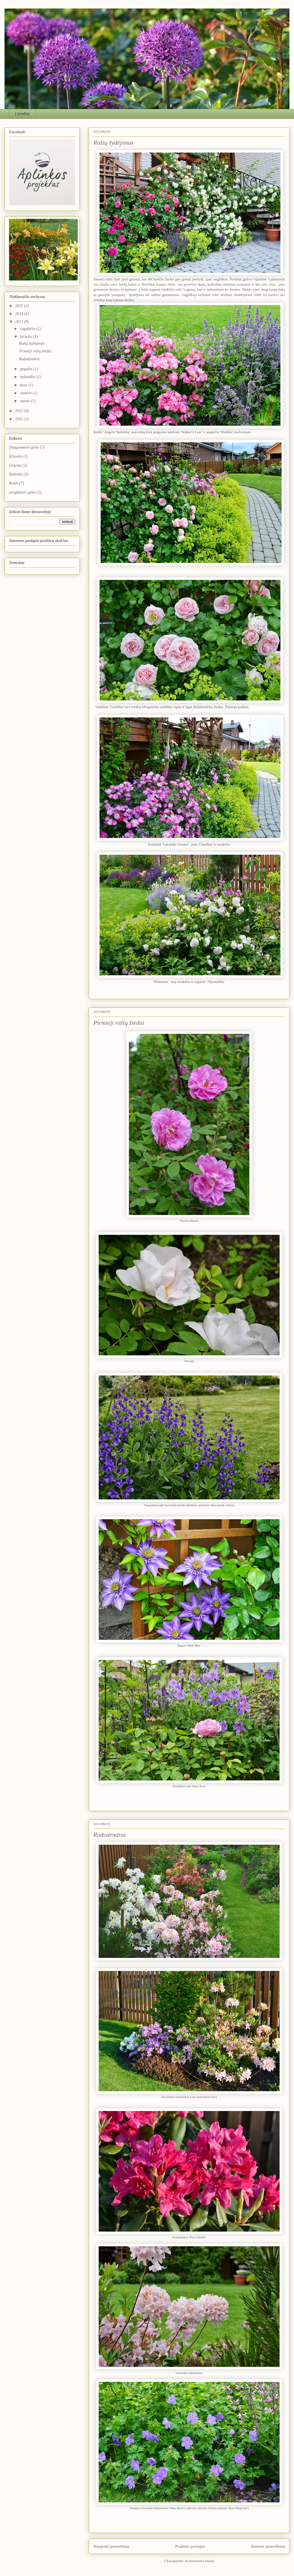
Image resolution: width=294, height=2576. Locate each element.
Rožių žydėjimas (113, 142)
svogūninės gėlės (22, 492)
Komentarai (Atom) (199, 2561)
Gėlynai (15, 465)
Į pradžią (22, 114)
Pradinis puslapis (190, 2546)
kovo (24, 385)
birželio (26, 337)
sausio (25, 401)
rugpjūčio (28, 329)
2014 (19, 314)
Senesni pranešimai (268, 2546)
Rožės (13, 483)
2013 (19, 322)
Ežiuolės (15, 456)
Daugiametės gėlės (24, 447)
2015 (19, 306)
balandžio (28, 377)
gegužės (26, 369)
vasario (26, 393)
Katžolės (16, 474)
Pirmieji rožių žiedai (118, 1022)
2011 (19, 419)
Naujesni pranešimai (111, 2546)
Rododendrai (109, 1834)
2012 (19, 411)
